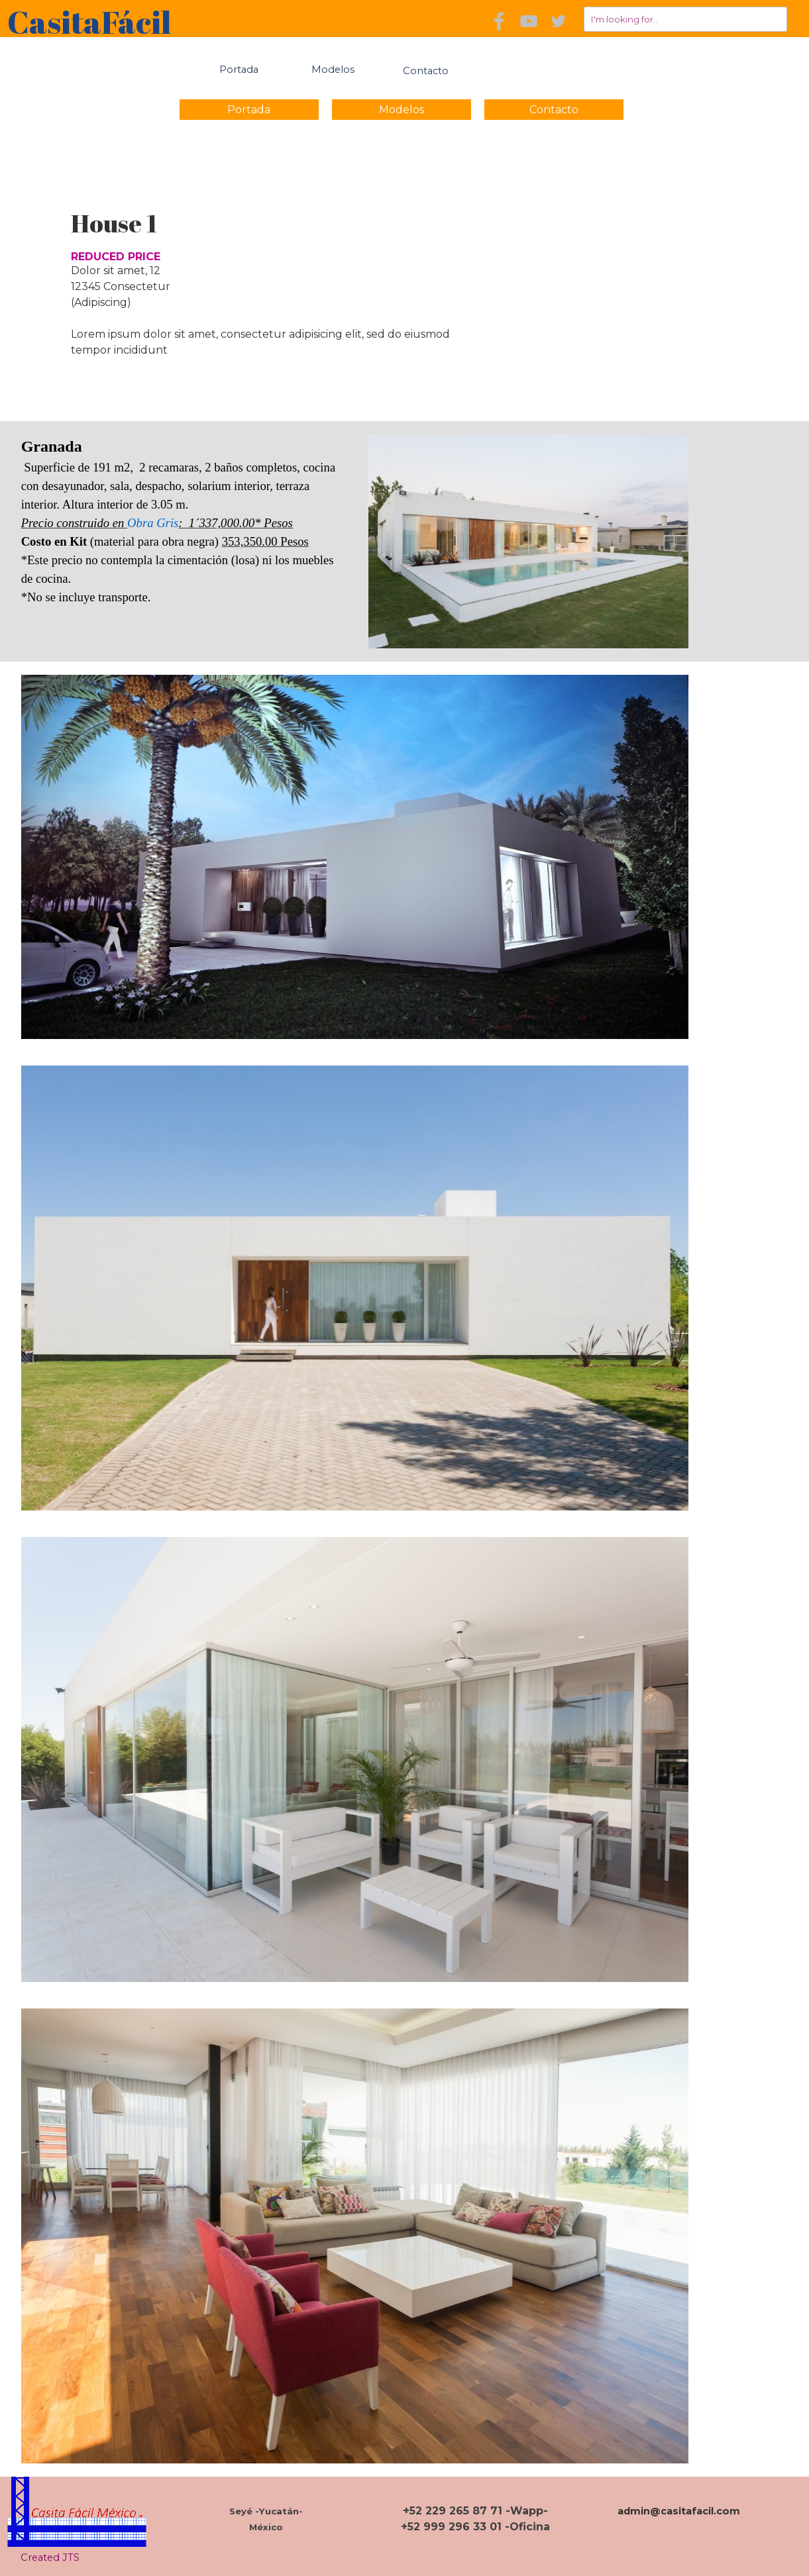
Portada (238, 69)
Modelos (332, 69)
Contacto (553, 109)
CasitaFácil (89, 21)
